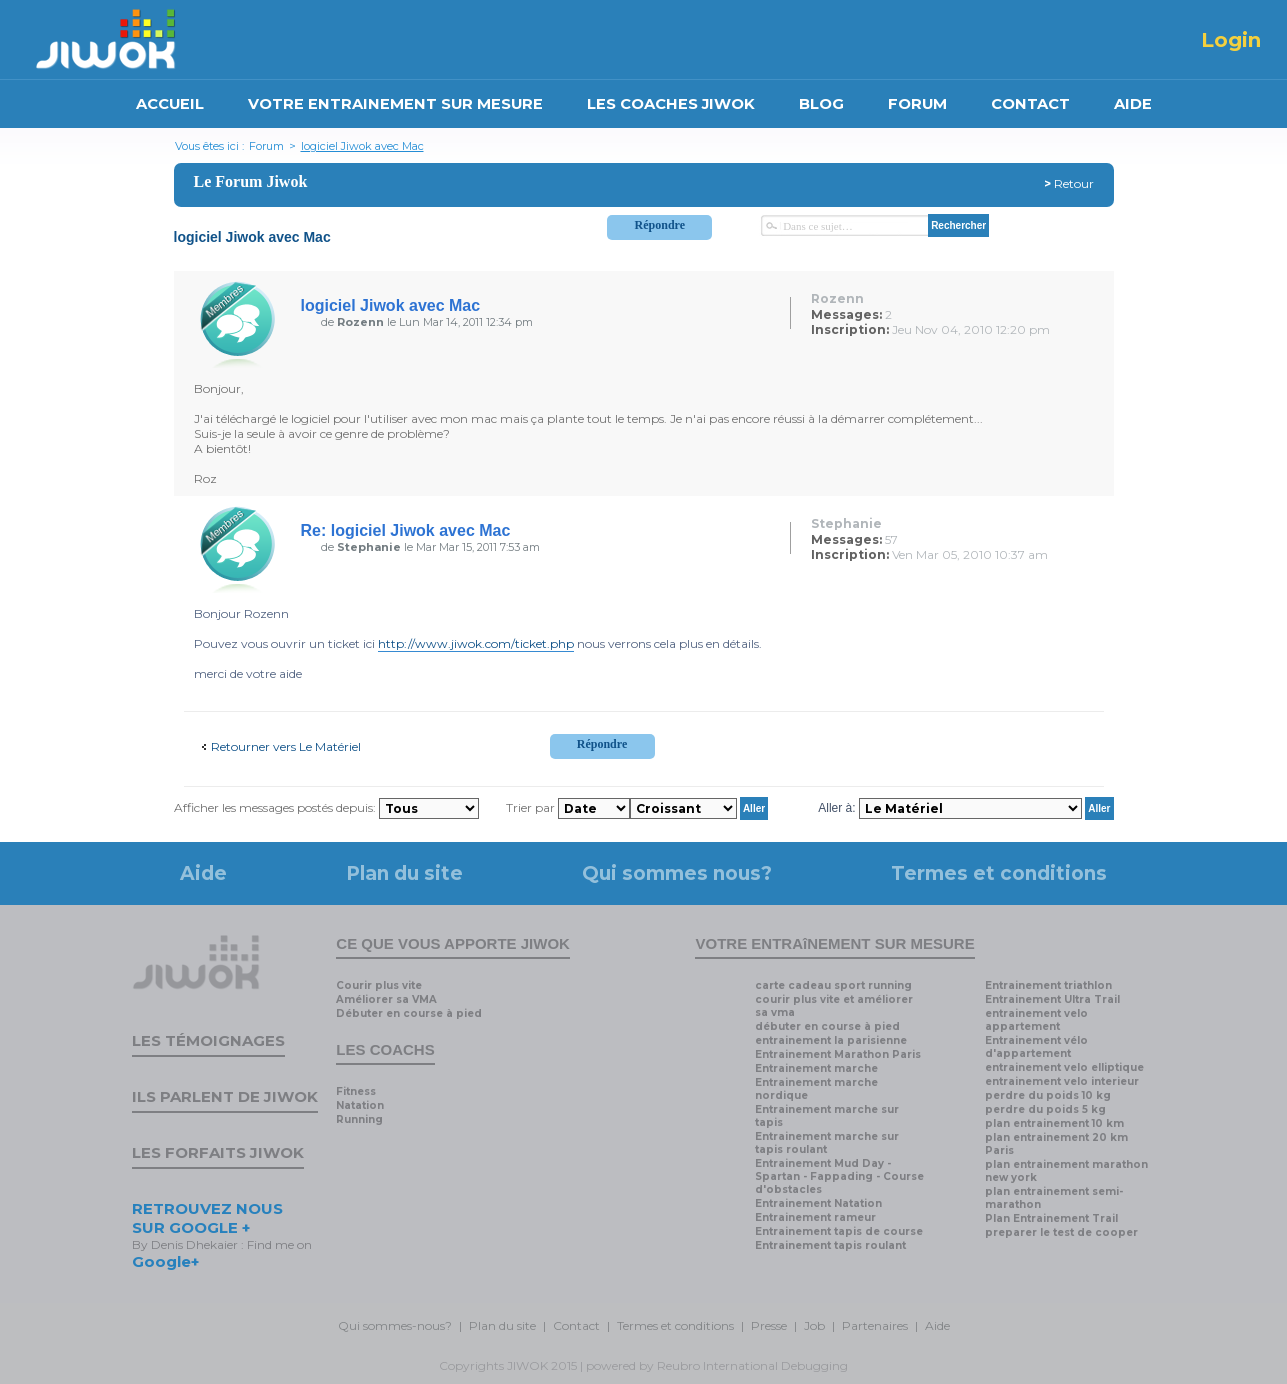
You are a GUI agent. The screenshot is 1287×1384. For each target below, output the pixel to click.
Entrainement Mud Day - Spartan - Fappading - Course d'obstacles (839, 1176)
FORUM (917, 104)
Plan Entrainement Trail (1051, 1218)
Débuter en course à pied (409, 1013)
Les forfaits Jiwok (218, 1152)
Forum (266, 146)
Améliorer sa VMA (386, 999)
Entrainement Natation (818, 1203)
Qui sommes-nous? (395, 1325)
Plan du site (404, 873)
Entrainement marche (816, 1068)
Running (359, 1119)
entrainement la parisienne (831, 1040)
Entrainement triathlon (1048, 985)
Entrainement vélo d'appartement (1036, 1047)
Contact (576, 1325)
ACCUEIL (170, 104)
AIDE (1133, 104)
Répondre (660, 225)
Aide (203, 873)
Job (814, 1325)
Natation (360, 1105)
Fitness (356, 1091)
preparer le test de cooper (1061, 1232)
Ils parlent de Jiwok (225, 1096)
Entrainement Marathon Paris (838, 1054)
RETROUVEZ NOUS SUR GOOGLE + (207, 1218)
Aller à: (836, 808)
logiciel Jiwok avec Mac (362, 146)
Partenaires (875, 1325)
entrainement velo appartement (1036, 1020)
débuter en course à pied (827, 1026)
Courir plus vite (379, 985)
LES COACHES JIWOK (671, 104)
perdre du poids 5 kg (1045, 1109)
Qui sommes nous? (677, 873)
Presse (769, 1325)
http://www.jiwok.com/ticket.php (476, 643)
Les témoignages (208, 1040)
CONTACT (1030, 104)
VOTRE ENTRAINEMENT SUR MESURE (395, 104)
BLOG (821, 104)
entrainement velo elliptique (1064, 1067)
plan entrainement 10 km (1054, 1123)
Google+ (165, 1261)
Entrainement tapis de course (839, 1231)
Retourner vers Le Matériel (286, 746)
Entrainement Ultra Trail (1052, 999)
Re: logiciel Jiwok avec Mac (406, 530)
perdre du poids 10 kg (1048, 1095)
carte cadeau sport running (833, 985)
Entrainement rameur (815, 1217)
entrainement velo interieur (1062, 1081)
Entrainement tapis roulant (830, 1245)
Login (1231, 40)
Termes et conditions (999, 873)
